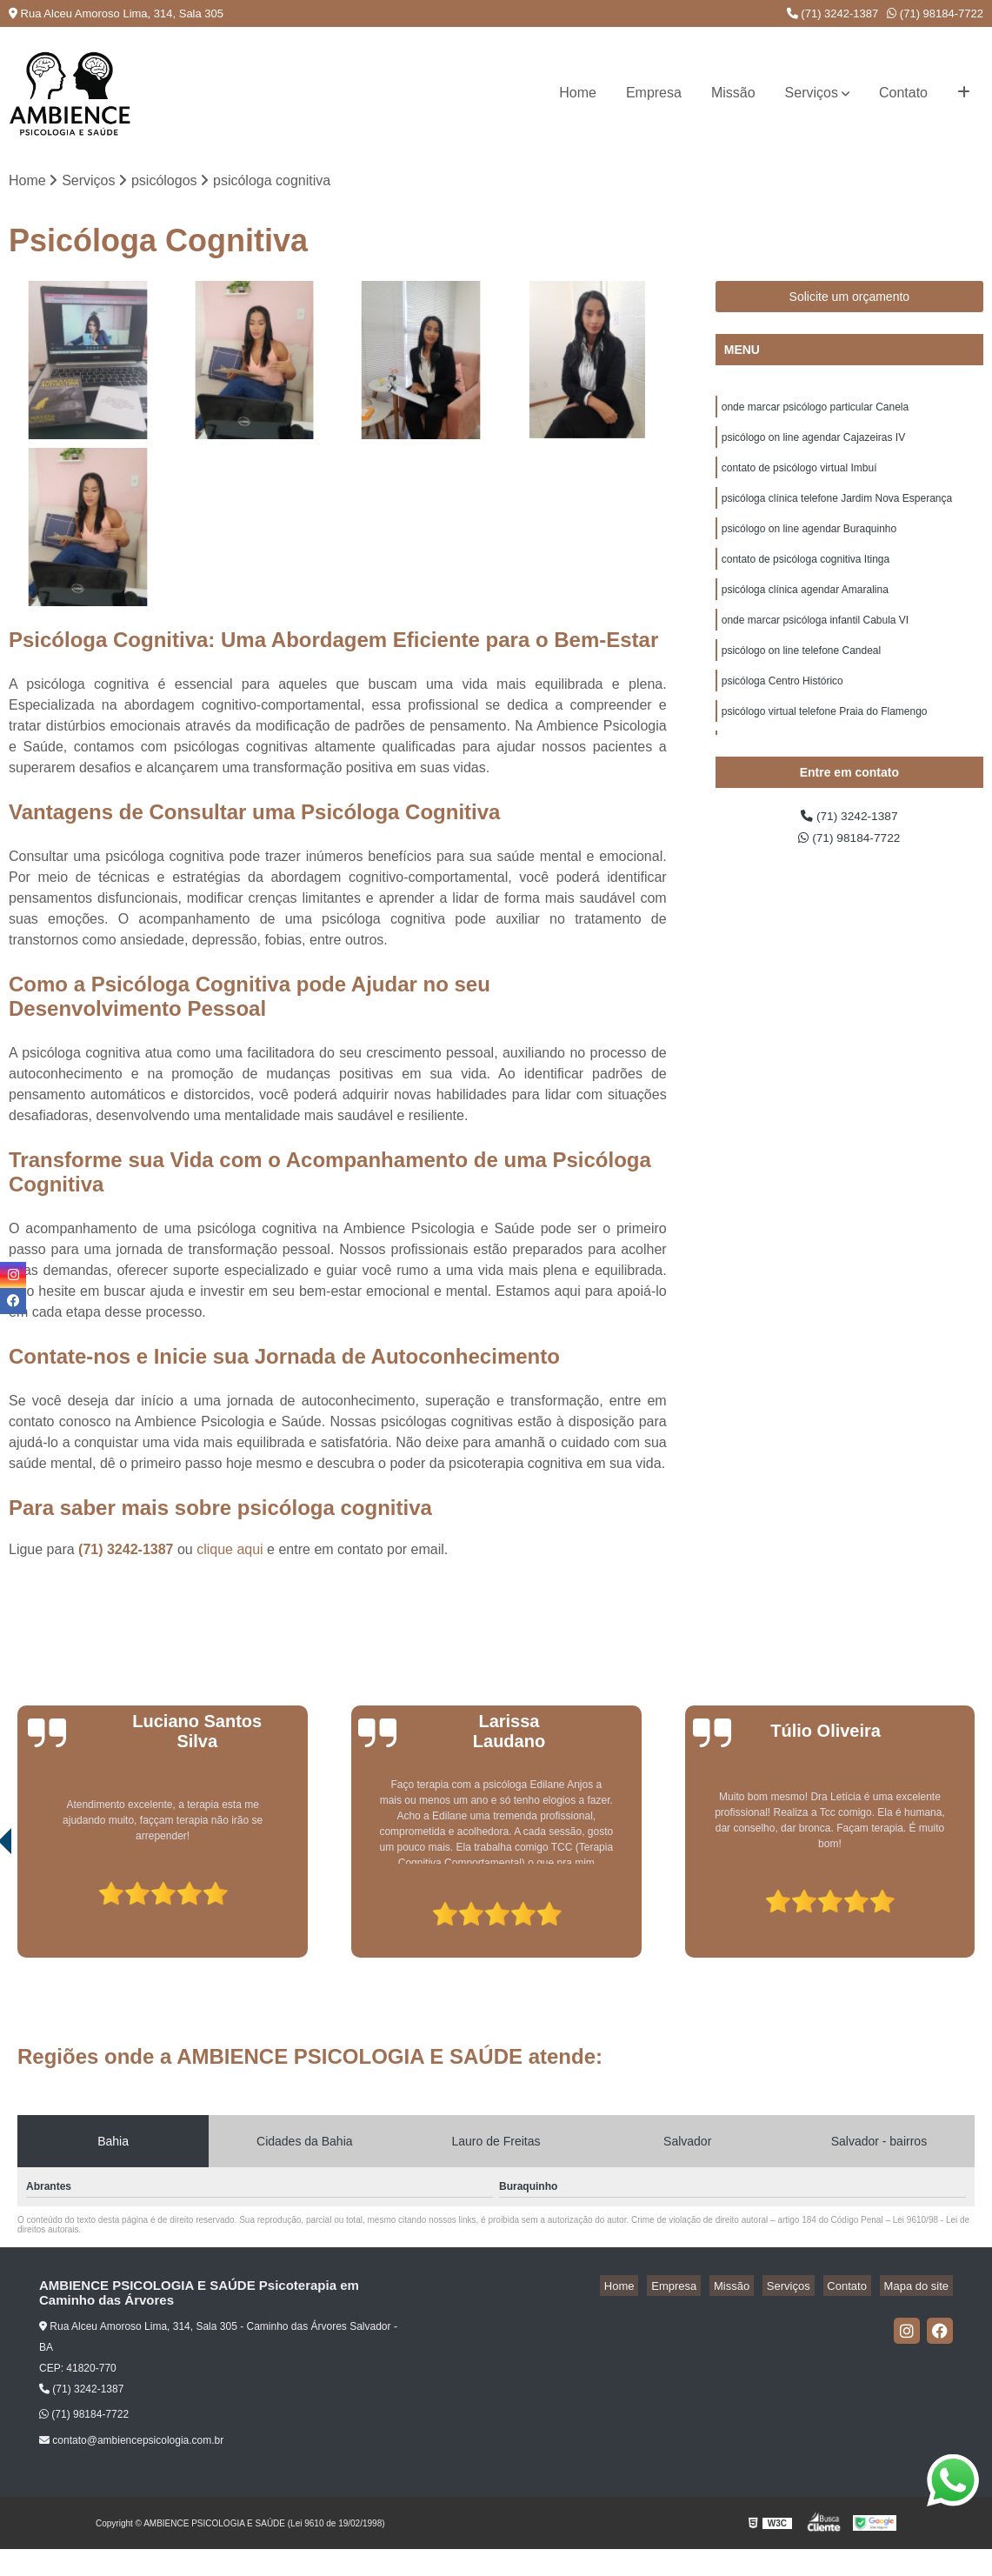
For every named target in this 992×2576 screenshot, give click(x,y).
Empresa (654, 92)
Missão (733, 92)
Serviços (811, 92)
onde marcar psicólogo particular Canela (815, 411)
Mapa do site (920, 2287)
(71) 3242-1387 (833, 13)
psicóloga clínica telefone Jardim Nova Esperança (837, 510)
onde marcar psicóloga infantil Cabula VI (815, 643)
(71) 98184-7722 (935, 13)
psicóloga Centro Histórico (782, 709)
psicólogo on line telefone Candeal (801, 676)
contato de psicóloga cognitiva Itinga (805, 577)
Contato (903, 92)
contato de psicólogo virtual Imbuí (799, 477)
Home (577, 92)
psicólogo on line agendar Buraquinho (809, 543)
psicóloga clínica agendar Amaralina (805, 610)
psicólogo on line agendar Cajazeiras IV (813, 444)
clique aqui (229, 1551)
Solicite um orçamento (849, 299)
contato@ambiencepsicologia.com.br (131, 2443)
